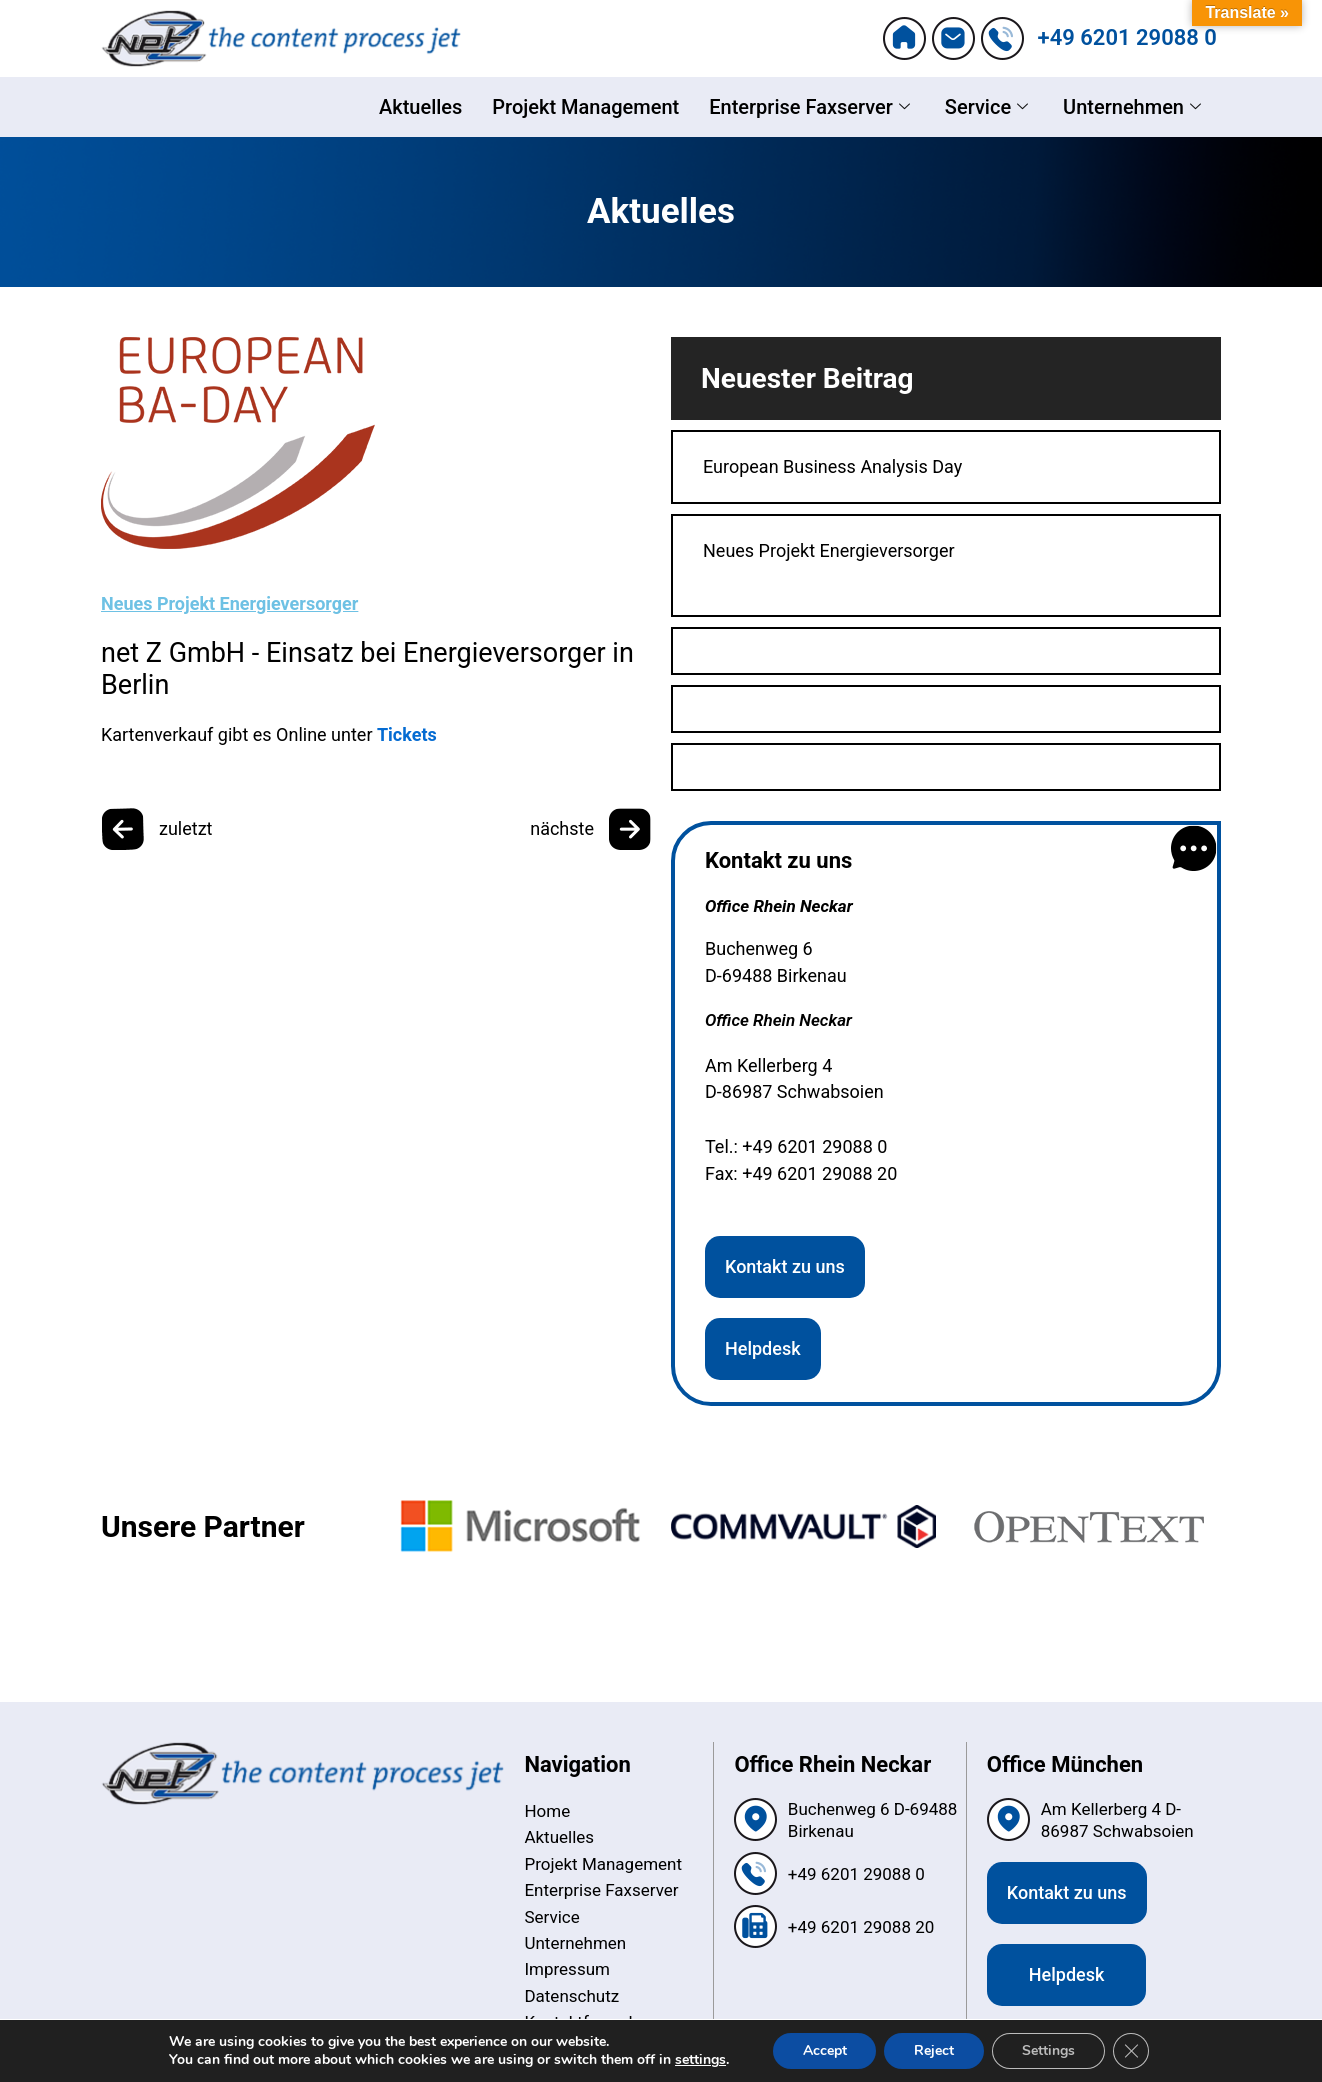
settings (700, 2060)
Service (989, 107)
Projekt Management (585, 107)
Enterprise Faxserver (812, 107)
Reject (934, 2050)
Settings (1048, 2050)
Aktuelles (420, 107)
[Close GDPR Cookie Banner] (1131, 2051)
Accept (824, 2050)
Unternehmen (1134, 107)
